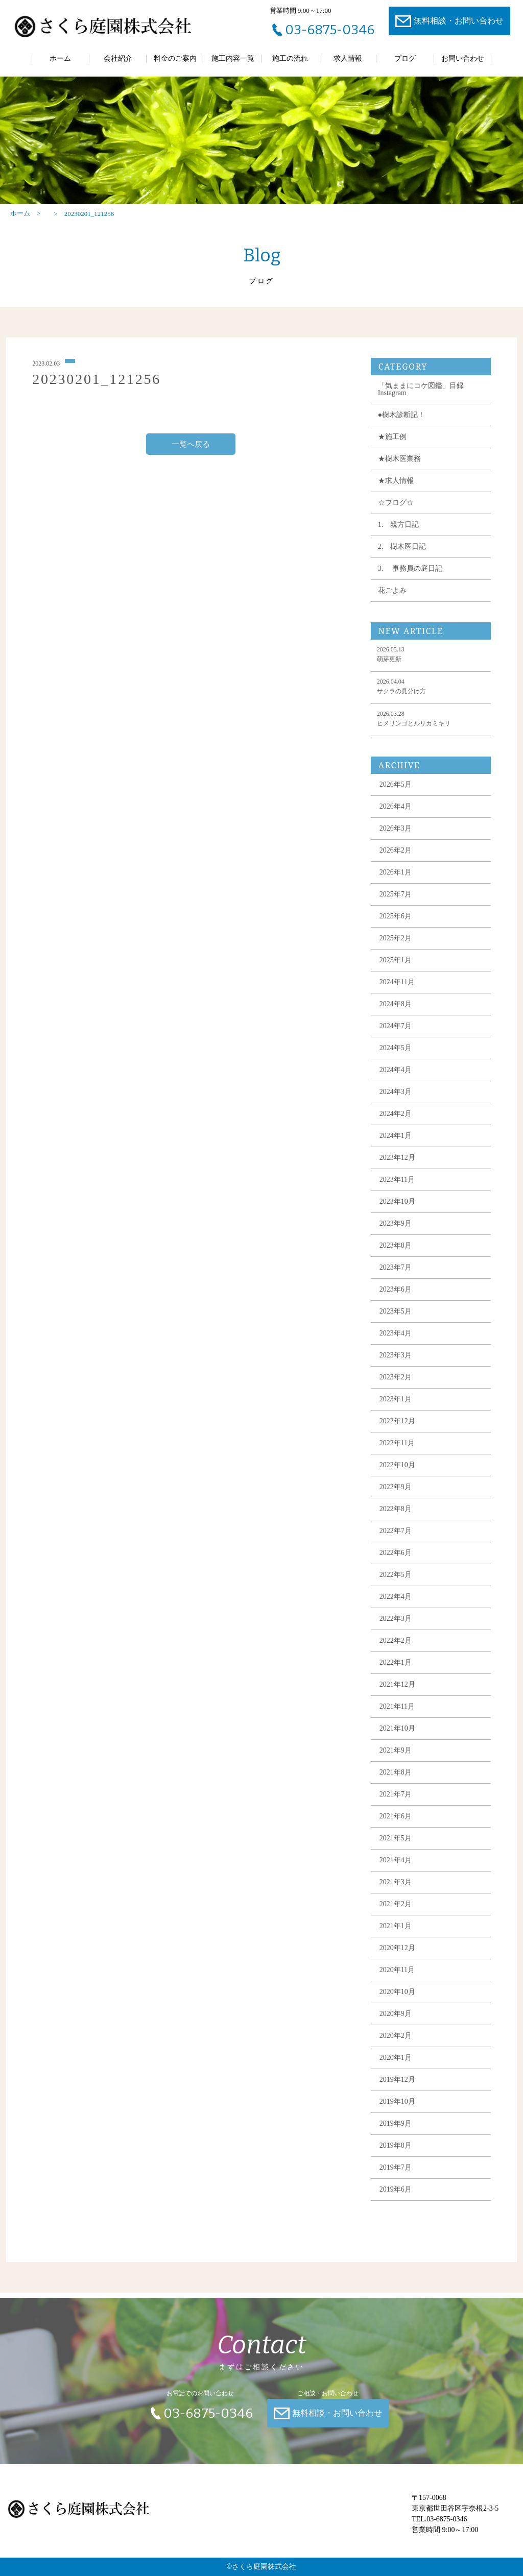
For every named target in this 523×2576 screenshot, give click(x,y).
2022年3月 (395, 1627)
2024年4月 (395, 1078)
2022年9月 (395, 1495)
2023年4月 (395, 1341)
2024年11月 (397, 990)
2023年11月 (397, 1188)
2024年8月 (395, 1012)
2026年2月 (395, 858)
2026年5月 (395, 792)
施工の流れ (290, 58)
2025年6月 (395, 924)
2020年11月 (397, 1978)
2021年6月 (395, 1824)
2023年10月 (397, 1209)
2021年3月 (395, 1890)
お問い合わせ (462, 58)
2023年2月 (395, 1385)
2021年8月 (395, 1780)
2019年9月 (395, 2131)
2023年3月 (395, 1363)
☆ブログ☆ (396, 511)
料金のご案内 (175, 58)
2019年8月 (395, 2153)
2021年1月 (395, 1934)
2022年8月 (395, 1517)
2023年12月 (397, 1166)
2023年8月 (395, 1253)
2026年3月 (395, 836)
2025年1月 (395, 968)
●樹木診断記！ (401, 423)
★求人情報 (396, 489)
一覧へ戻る (191, 452)
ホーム (60, 58)
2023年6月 (395, 1297)
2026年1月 (395, 880)
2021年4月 (395, 1868)
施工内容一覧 (232, 58)
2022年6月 (395, 1561)
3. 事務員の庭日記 (410, 576)
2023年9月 (395, 1231)
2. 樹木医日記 (402, 554)
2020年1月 (395, 2066)
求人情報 (348, 58)
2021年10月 (397, 1736)
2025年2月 (395, 946)
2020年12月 (397, 1956)
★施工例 (392, 445)
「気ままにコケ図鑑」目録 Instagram (421, 397)
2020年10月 (397, 2000)
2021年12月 (397, 1692)
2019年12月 (397, 2088)
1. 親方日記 (398, 533)
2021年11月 (397, 1714)
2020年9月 (395, 2022)
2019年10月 (397, 2109)
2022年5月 (395, 1583)
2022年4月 (395, 1605)
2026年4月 (395, 814)
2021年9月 (395, 1758)
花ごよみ (392, 598)
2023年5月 (395, 1319)
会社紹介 (118, 58)
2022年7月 (395, 1539)
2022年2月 (395, 1648)
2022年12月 (397, 1429)
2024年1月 (395, 1144)
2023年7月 (395, 1275)
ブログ (405, 58)
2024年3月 (395, 1100)
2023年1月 (395, 1407)
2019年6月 (395, 2197)
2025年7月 (395, 902)
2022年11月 (397, 1451)
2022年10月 (397, 1473)
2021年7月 (395, 1802)
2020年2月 (395, 2044)
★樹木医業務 (399, 467)
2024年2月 (395, 1122)
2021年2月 (395, 1912)
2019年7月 (395, 2175)
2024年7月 (395, 1034)
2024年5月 (395, 1056)
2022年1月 (395, 1670)
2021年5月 (395, 1846)
